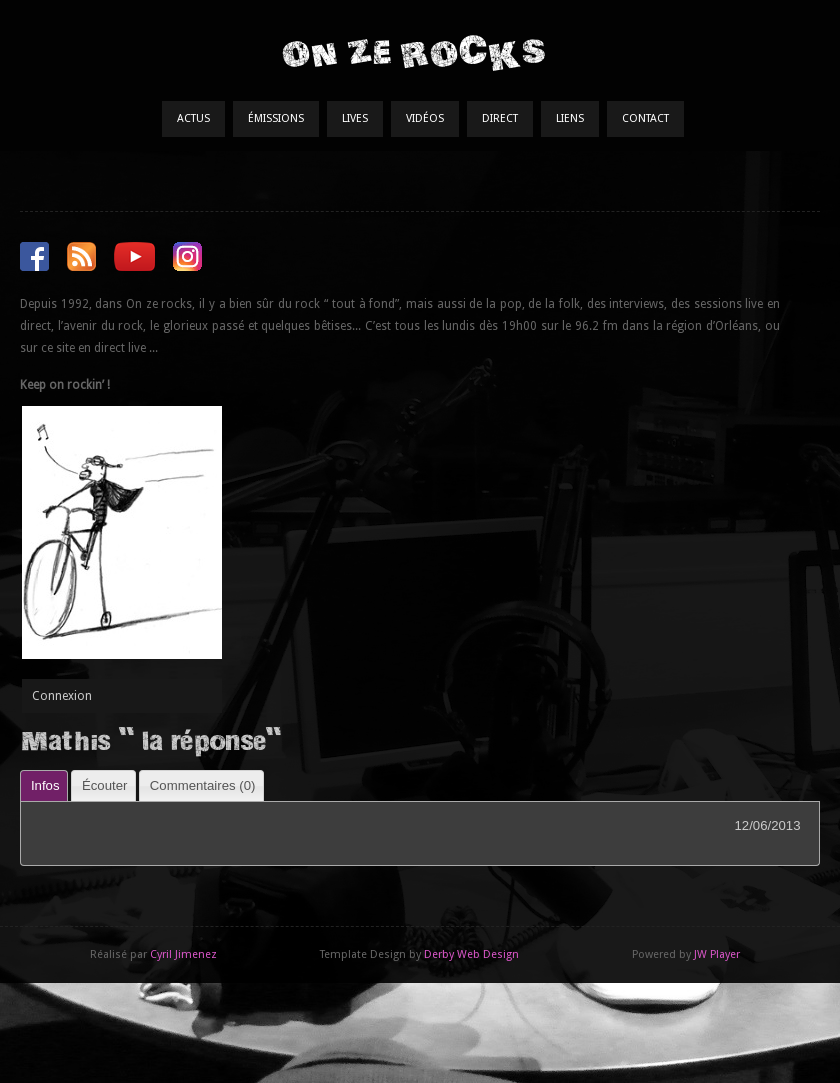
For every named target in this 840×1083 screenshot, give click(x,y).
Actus (193, 118)
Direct (500, 118)
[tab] (44, 785)
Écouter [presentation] (104, 785)
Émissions (276, 118)
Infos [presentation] (45, 785)
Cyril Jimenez (183, 954)
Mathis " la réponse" (150, 739)
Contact (645, 118)
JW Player (717, 954)
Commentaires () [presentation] (203, 785)
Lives (355, 118)
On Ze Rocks (413, 52)
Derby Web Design (471, 954)
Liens (570, 118)
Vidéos (425, 118)
